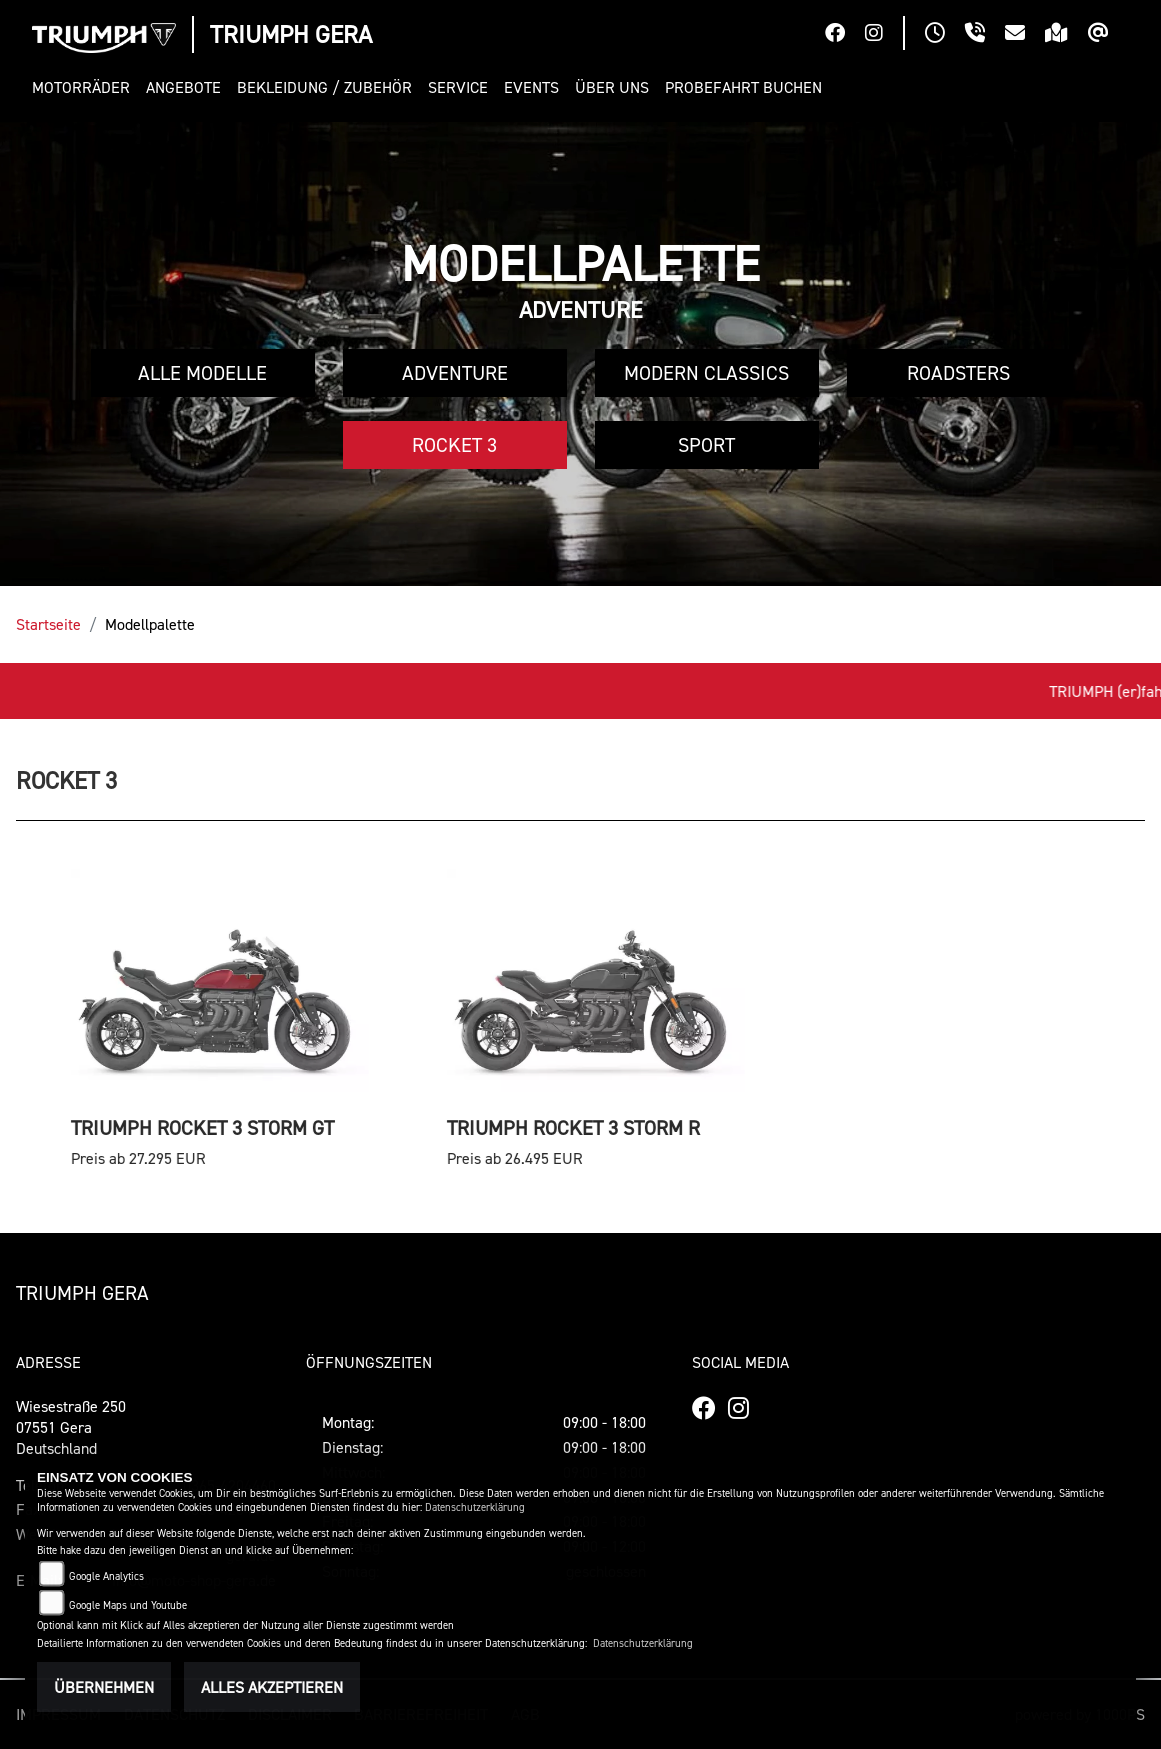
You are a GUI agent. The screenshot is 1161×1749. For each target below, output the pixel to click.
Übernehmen (104, 1687)
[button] (85, 87)
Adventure (455, 373)
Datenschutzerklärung (475, 1507)
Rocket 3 (454, 445)
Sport (706, 445)
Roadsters (958, 373)
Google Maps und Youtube (128, 1605)
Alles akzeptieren (272, 1687)
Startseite (48, 624)
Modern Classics (706, 373)
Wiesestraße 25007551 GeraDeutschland (71, 1427)
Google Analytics (106, 1576)
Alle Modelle (202, 373)
